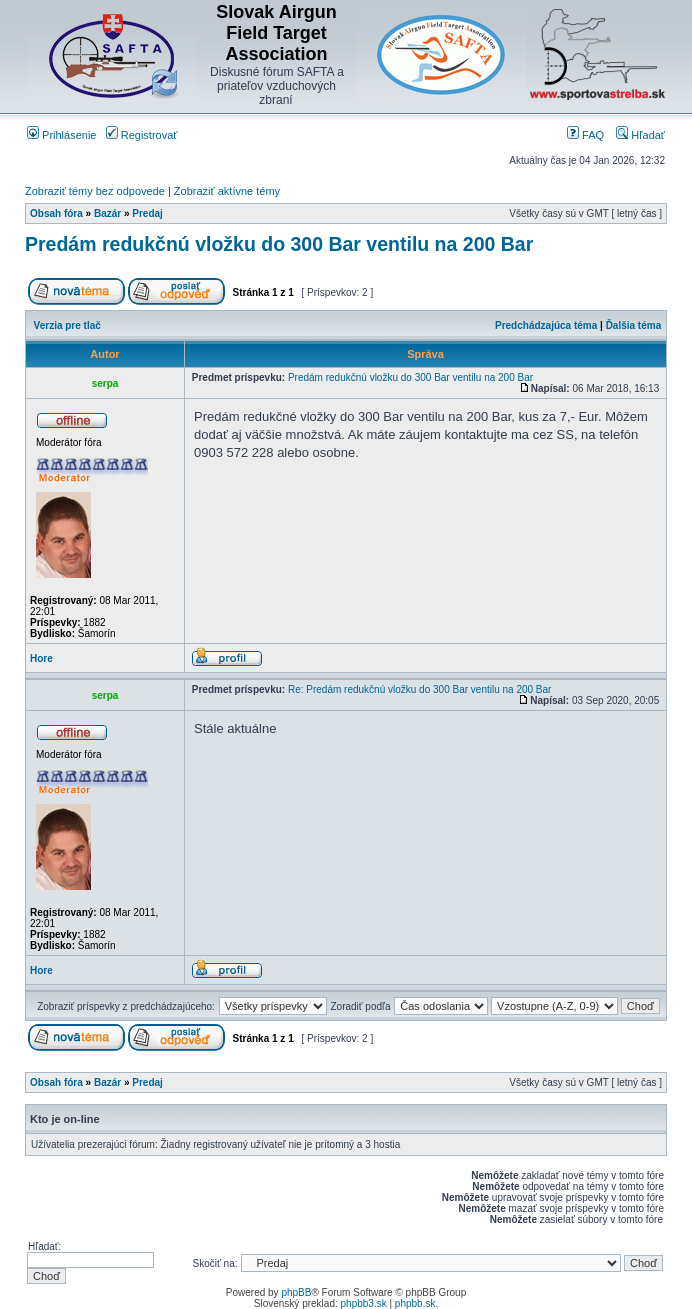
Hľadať (640, 135)
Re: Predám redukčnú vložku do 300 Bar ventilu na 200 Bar (420, 689)
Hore (41, 658)
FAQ (585, 135)
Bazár (107, 213)
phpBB (296, 1292)
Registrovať (142, 135)
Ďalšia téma (634, 325)
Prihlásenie (61, 135)
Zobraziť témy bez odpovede (95, 191)
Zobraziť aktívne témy (227, 191)
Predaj (147, 213)
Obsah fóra (56, 213)
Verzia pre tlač (67, 325)
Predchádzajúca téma (546, 325)
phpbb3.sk (364, 1303)
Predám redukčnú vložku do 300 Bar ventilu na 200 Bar (279, 244)
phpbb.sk (415, 1303)
